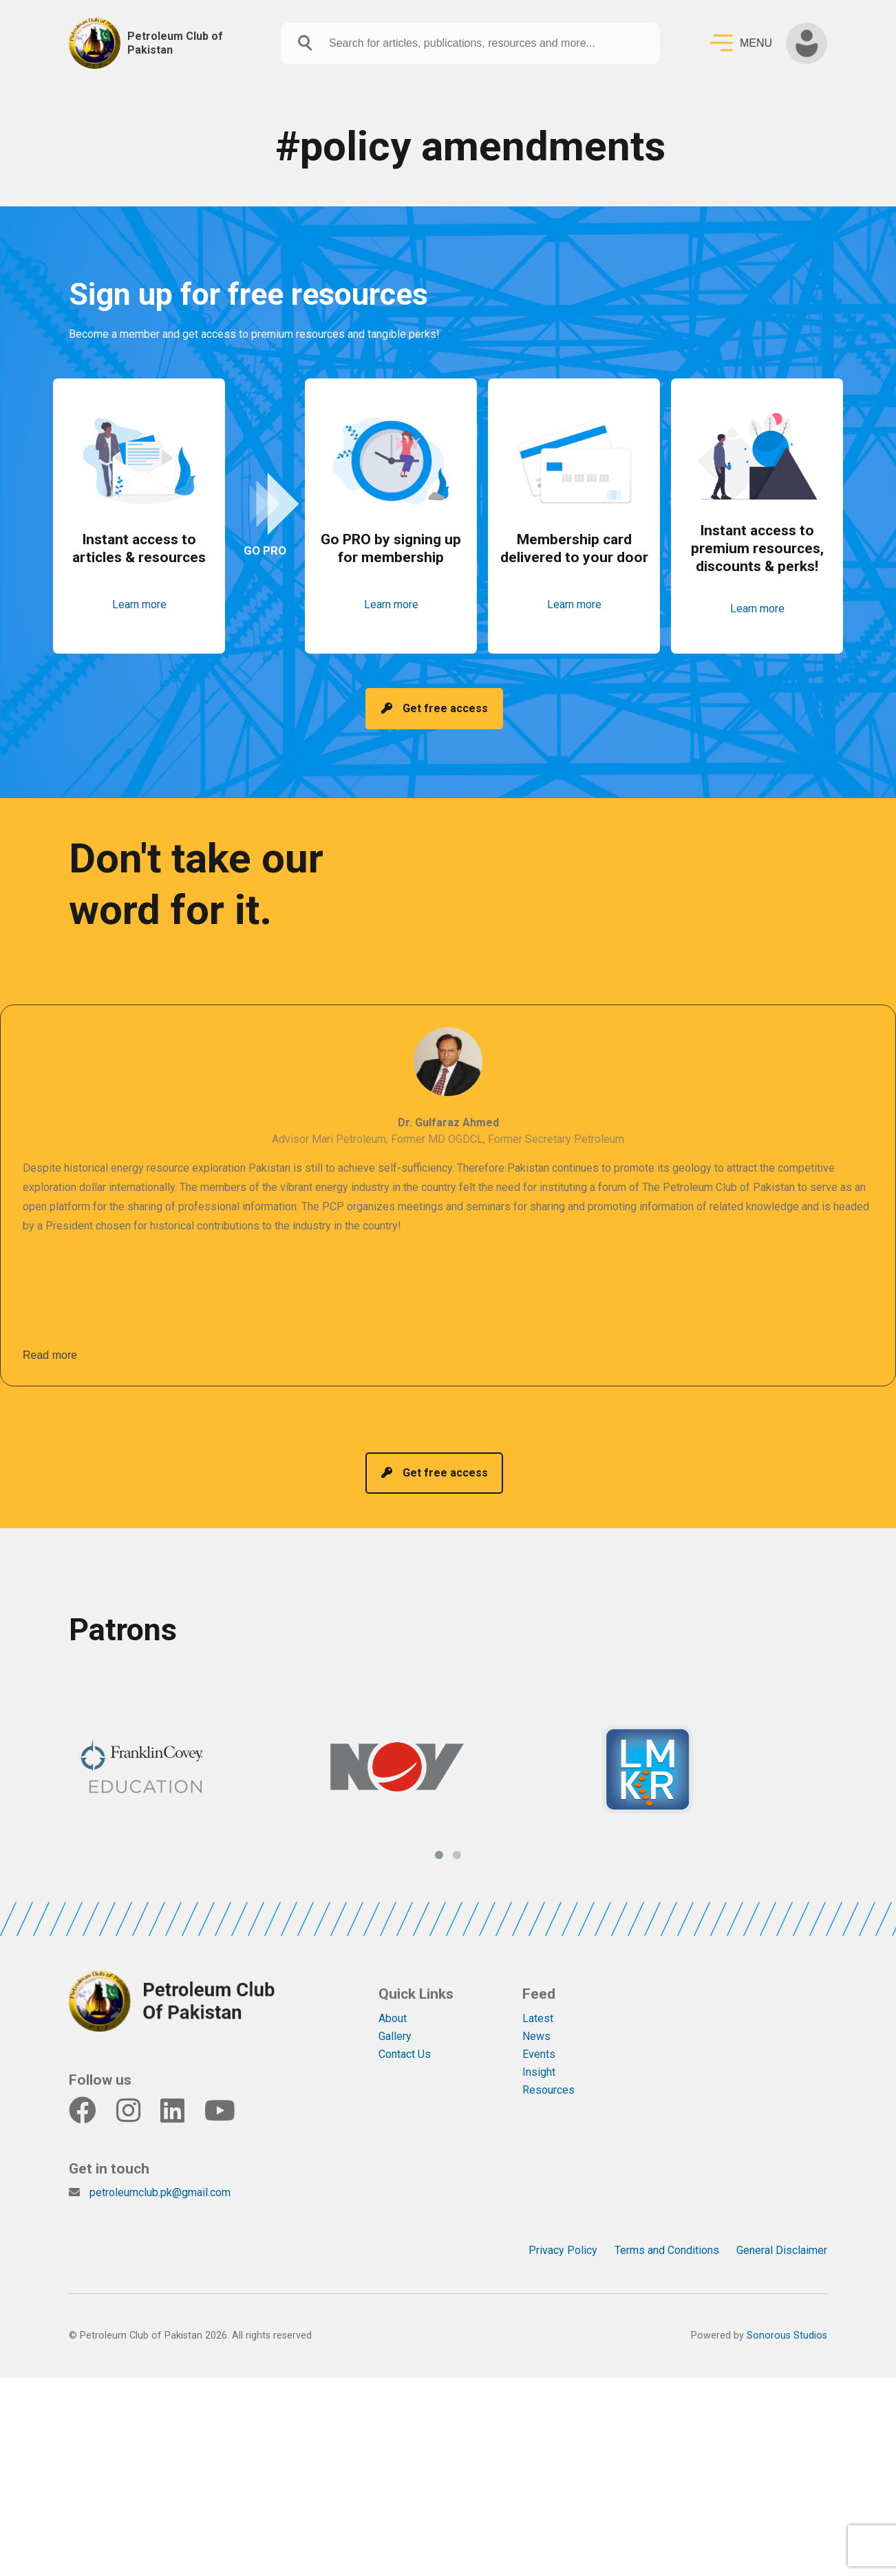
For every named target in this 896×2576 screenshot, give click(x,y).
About (392, 2018)
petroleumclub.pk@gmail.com (160, 2192)
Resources (548, 2089)
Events (538, 2054)
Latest (537, 2018)
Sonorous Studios (787, 2335)
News (536, 2036)
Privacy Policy (563, 2250)
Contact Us (404, 2054)
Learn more (139, 604)
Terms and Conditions (667, 2250)
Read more (50, 1355)
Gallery (395, 2036)
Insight (538, 2072)
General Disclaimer (781, 2250)
